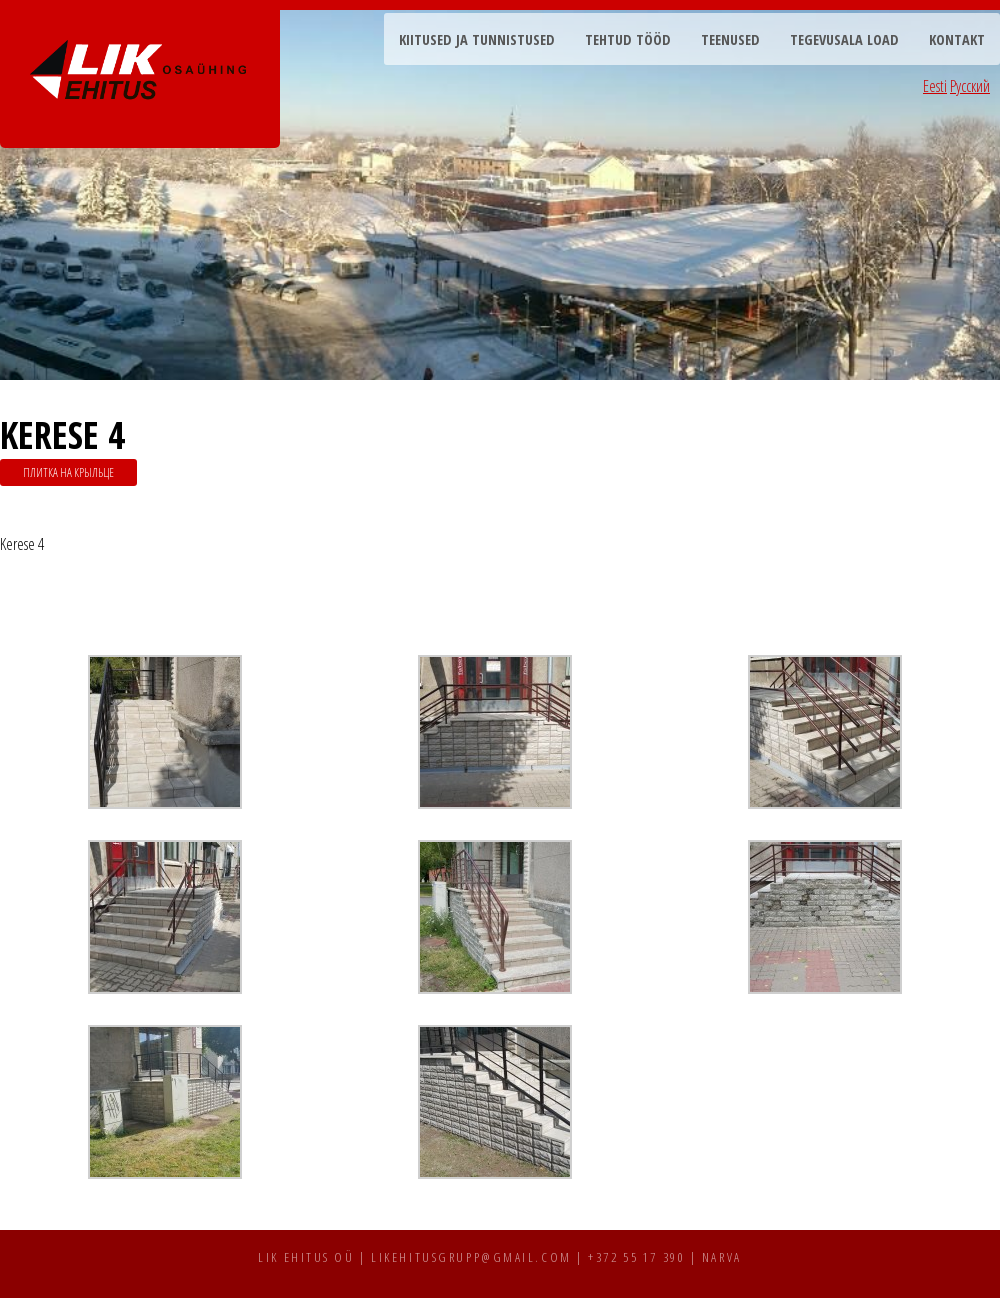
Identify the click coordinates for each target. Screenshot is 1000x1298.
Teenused (730, 39)
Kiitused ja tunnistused (477, 39)
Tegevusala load (844, 39)
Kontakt (957, 39)
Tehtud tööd (628, 39)
